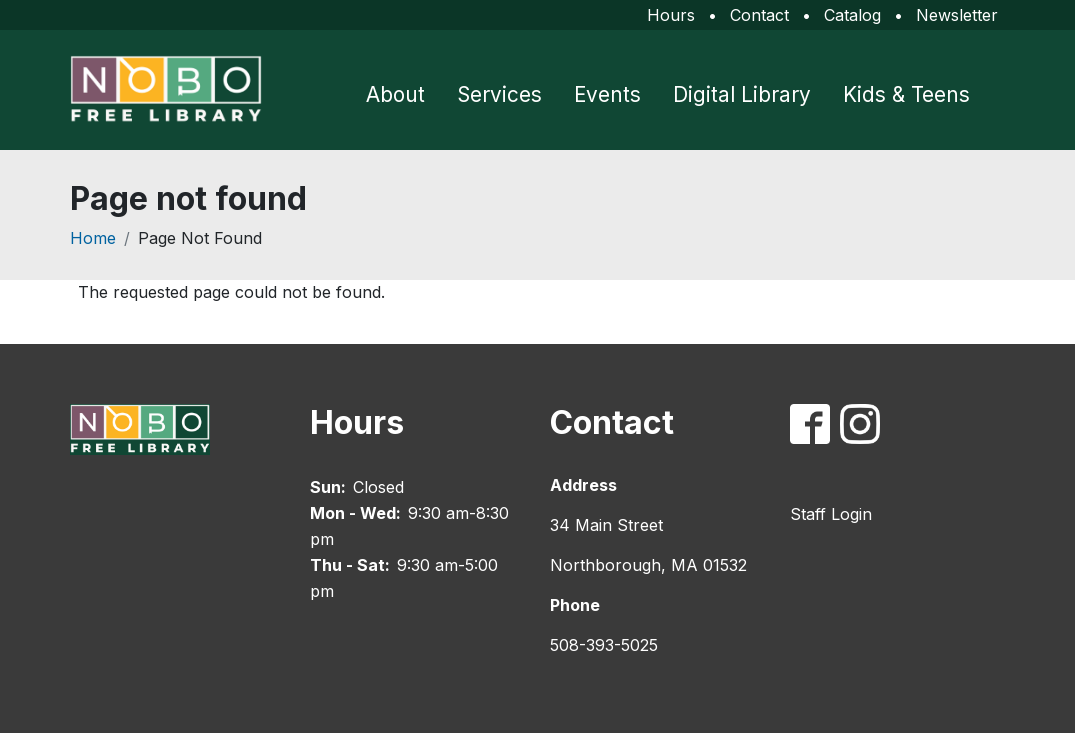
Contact (759, 15)
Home (93, 238)
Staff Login (831, 514)
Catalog (852, 15)
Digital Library (742, 94)
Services (499, 94)
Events (607, 94)
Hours (671, 15)
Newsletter (957, 15)
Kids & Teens (906, 94)
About (395, 94)
